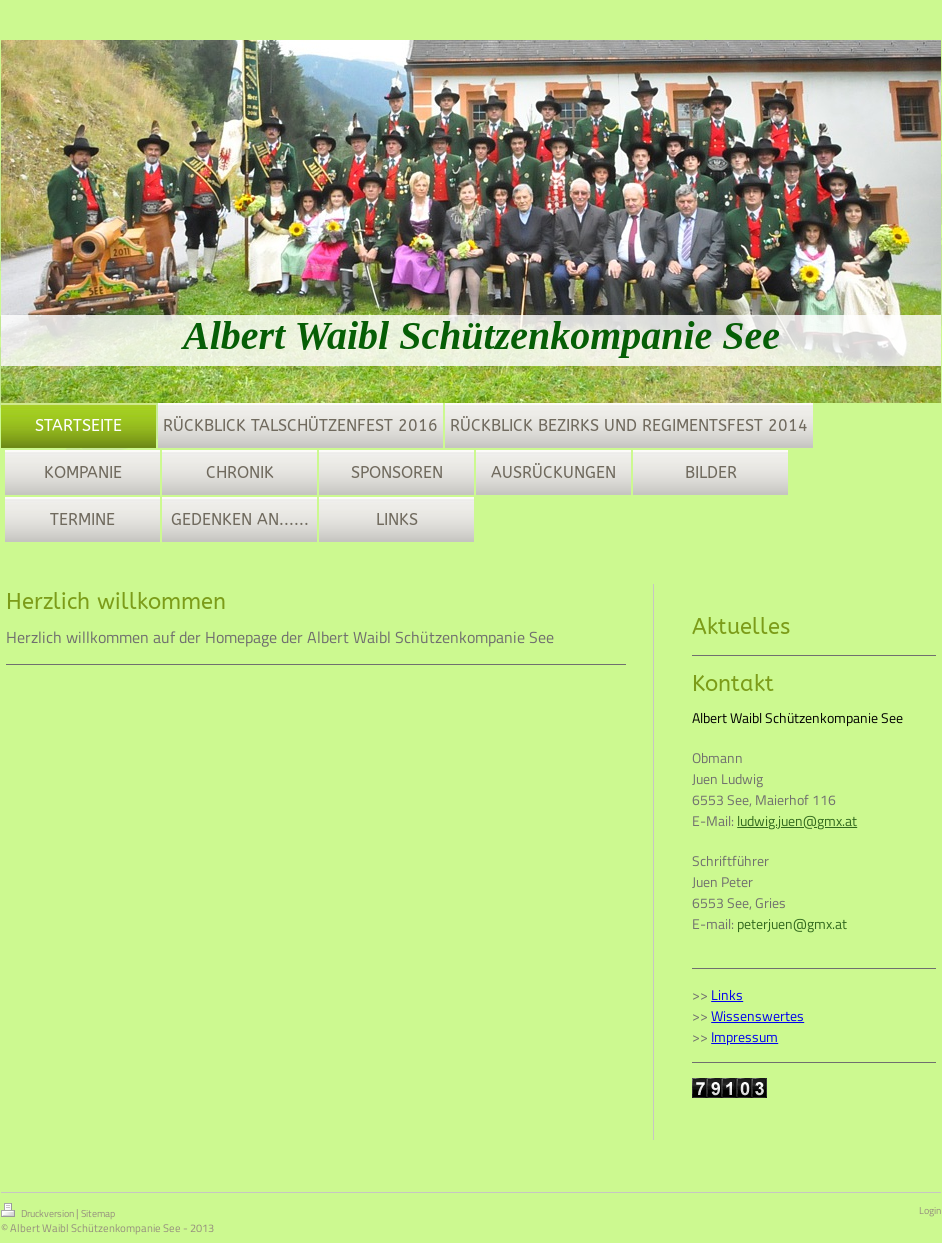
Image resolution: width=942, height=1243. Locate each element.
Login (930, 1210)
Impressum (744, 1036)
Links (727, 994)
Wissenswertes (757, 1015)
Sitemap (98, 1213)
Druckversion (38, 1212)
